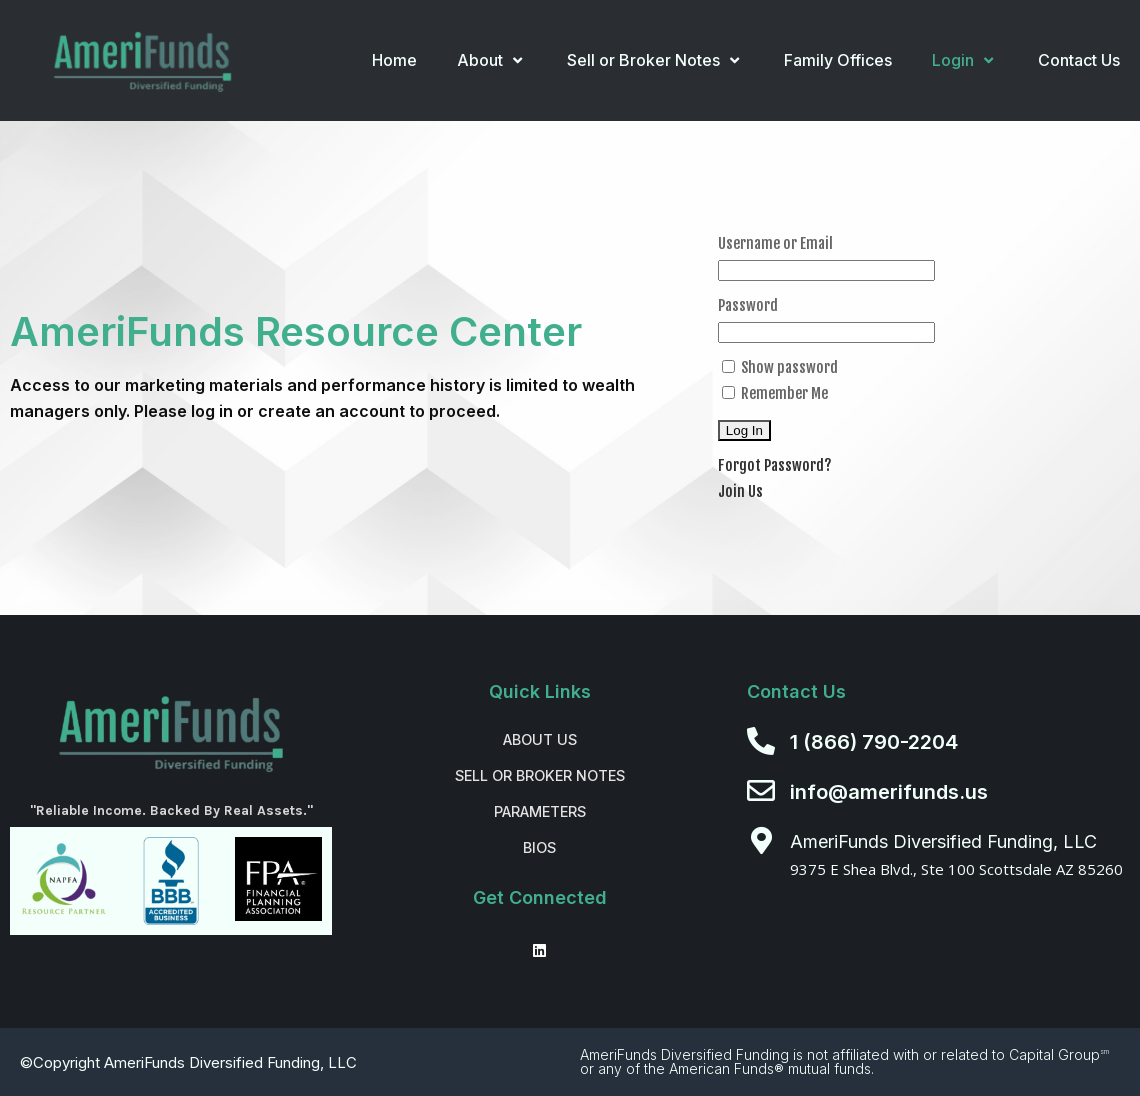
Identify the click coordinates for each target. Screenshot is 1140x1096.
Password (748, 305)
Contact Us (1079, 60)
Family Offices (838, 60)
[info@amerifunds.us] (761, 791)
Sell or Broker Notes (655, 60)
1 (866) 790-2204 (874, 742)
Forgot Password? (775, 465)
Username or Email (775, 243)
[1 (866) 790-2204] (761, 741)
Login (965, 60)
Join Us (740, 491)
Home (394, 60)
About (492, 60)
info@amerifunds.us (889, 792)
